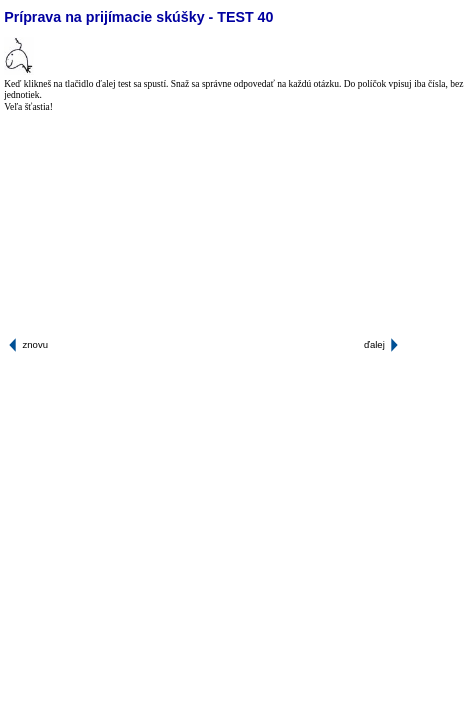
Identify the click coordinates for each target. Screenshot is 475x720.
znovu (35, 344)
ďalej (374, 344)
